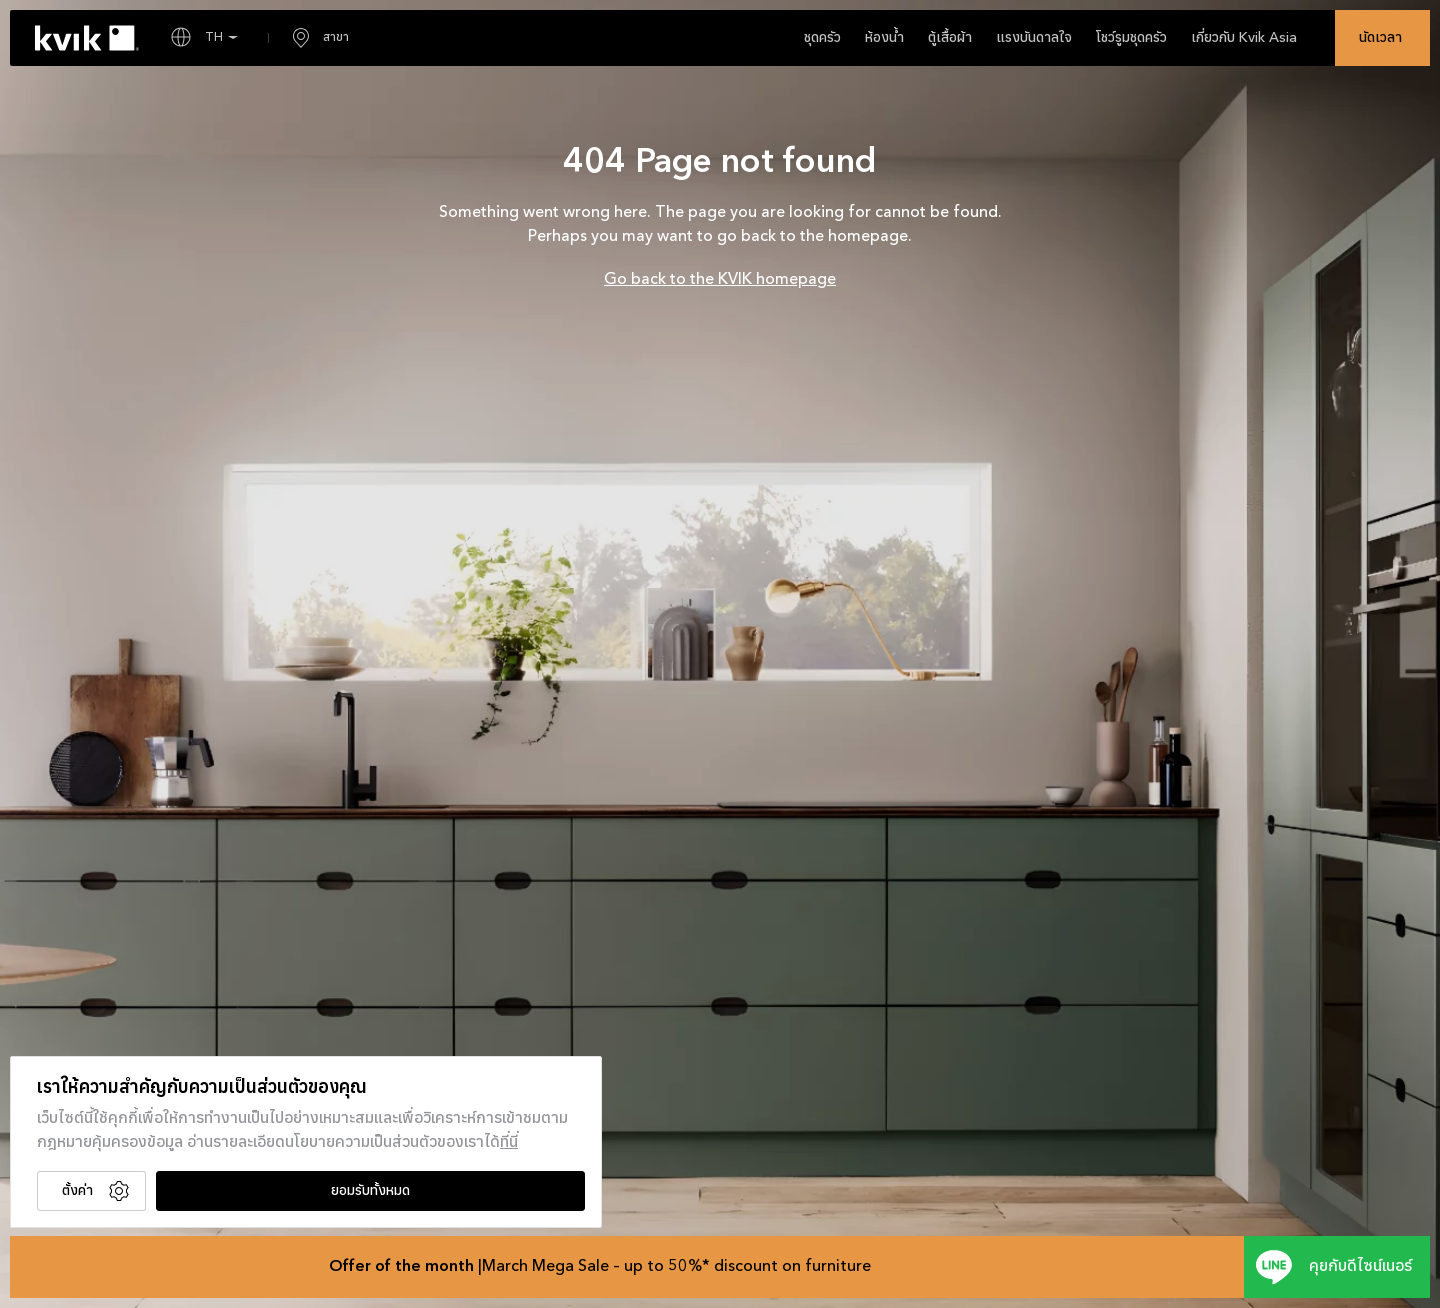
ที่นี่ (509, 1143)
